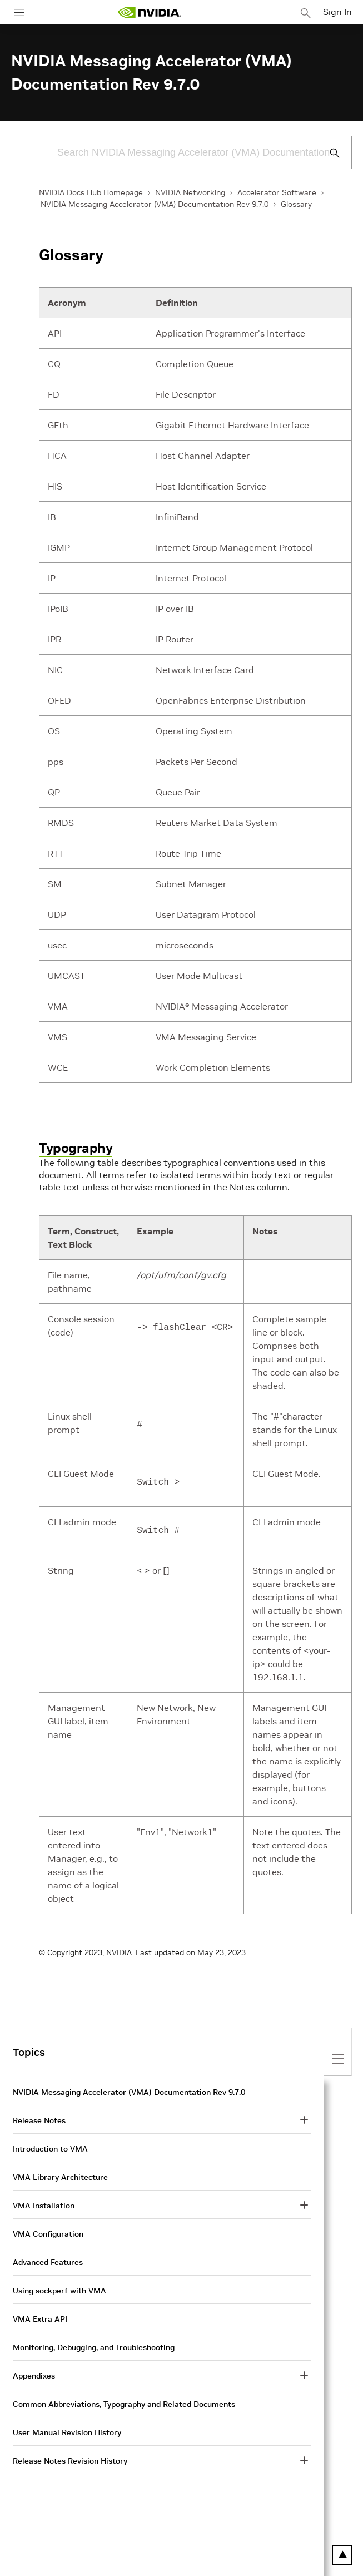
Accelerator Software (276, 192)
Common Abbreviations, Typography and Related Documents (124, 2404)
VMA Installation (43, 2206)
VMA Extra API (40, 2319)
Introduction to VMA (50, 2149)
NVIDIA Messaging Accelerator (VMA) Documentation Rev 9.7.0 (154, 204)
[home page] (149, 12)
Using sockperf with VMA (59, 2291)
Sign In (337, 11)
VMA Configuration (48, 2234)
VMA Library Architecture (60, 2177)
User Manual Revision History (67, 2432)
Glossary (296, 204)
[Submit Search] (328, 153)
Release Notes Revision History (70, 2461)
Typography (75, 1147)
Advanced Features (48, 2262)
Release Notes (39, 2120)
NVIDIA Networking (190, 192)
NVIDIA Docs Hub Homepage (91, 192)
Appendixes (34, 2376)
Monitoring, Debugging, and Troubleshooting (94, 2347)
